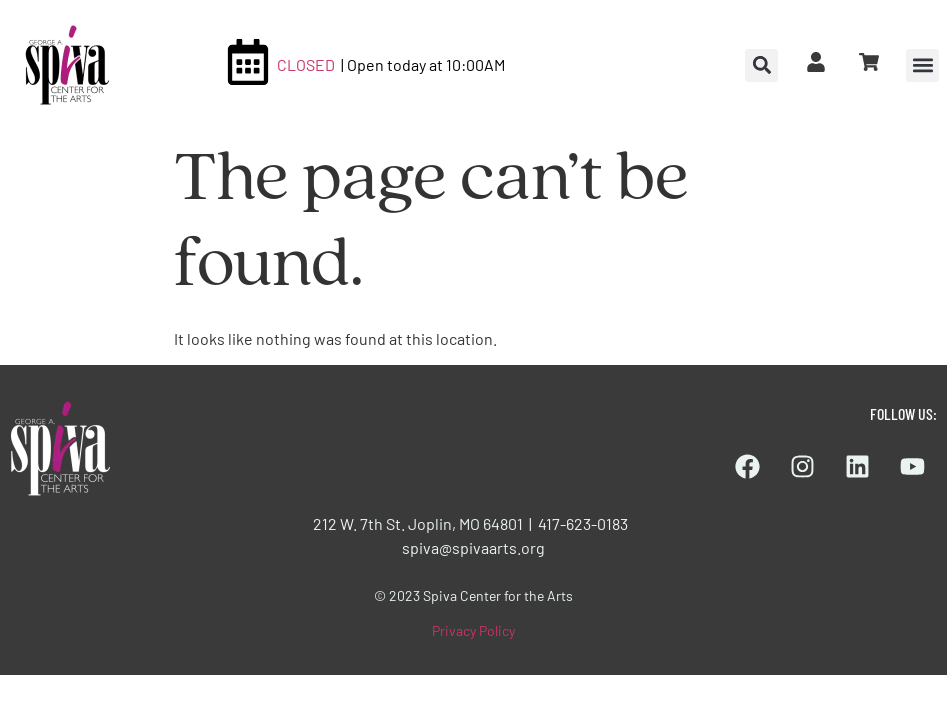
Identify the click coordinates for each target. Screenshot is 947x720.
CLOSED (306, 64)
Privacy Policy (473, 630)
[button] (922, 65)
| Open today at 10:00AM (423, 64)
